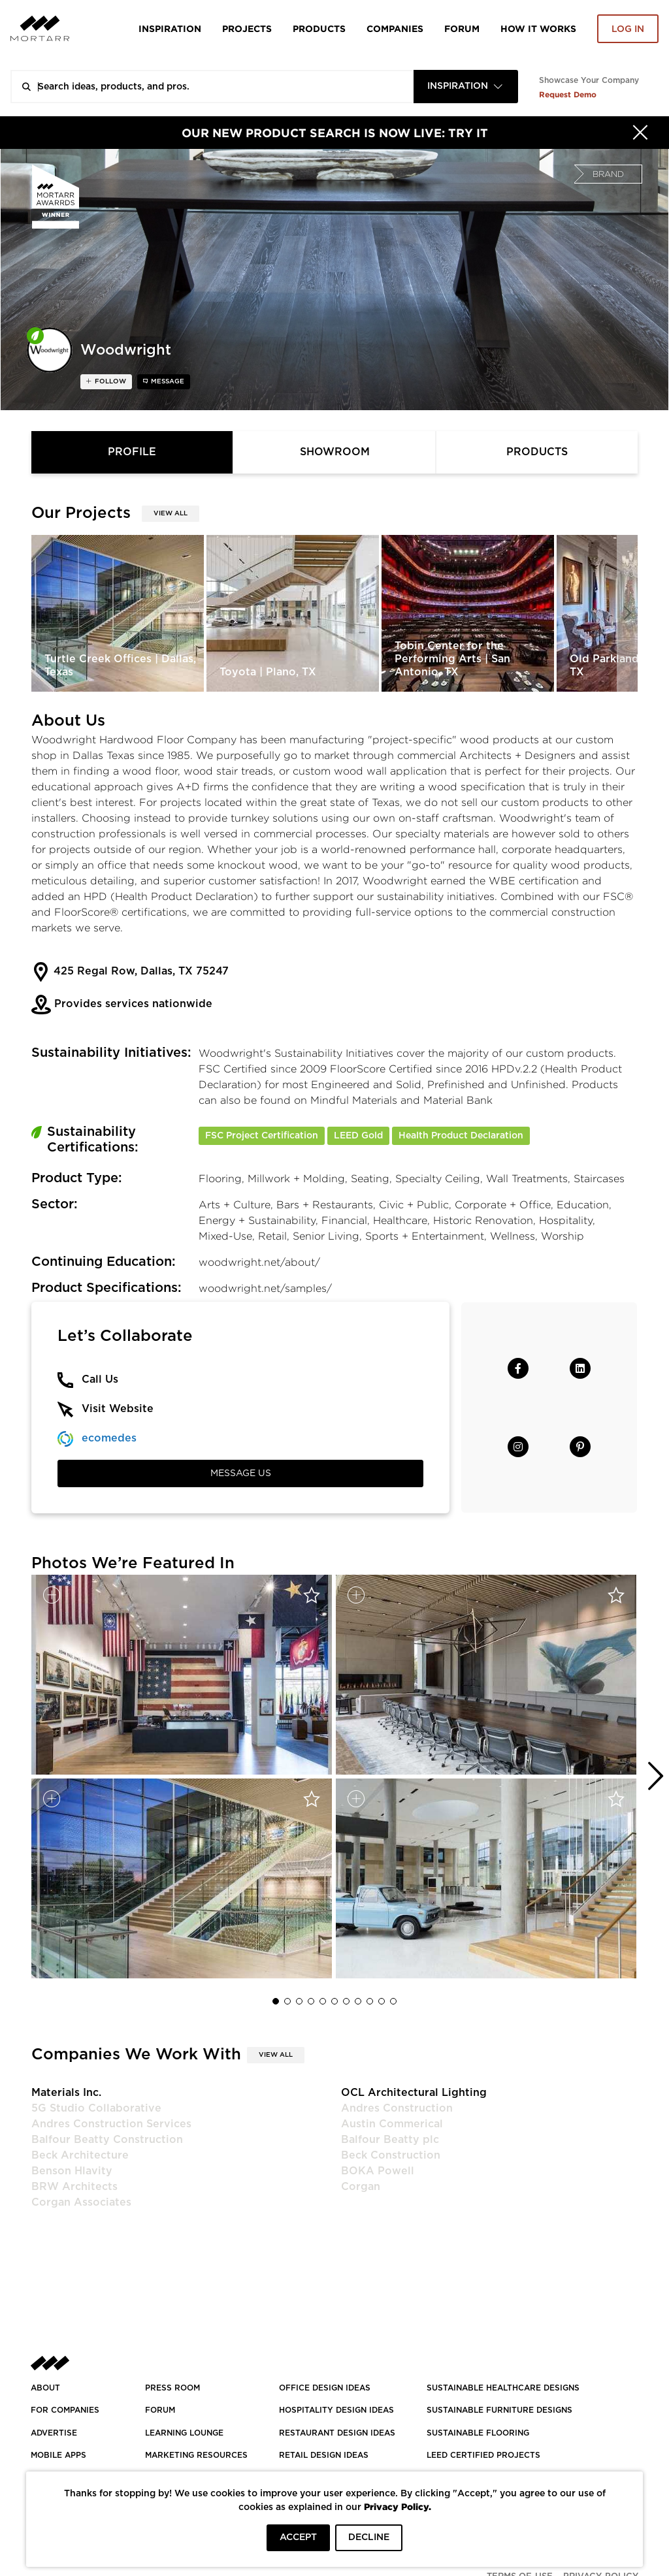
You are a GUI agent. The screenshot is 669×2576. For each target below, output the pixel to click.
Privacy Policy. (397, 2506)
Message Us (240, 1473)
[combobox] (466, 86)
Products (319, 28)
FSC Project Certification (261, 1135)
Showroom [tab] (335, 452)
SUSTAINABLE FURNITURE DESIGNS (499, 2410)
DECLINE (368, 2537)
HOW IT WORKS (538, 28)
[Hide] (640, 132)
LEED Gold (358, 1135)
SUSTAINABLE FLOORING (478, 2433)
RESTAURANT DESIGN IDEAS (337, 2433)
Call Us (100, 1379)
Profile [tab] (132, 452)
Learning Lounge (184, 2433)
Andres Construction (397, 2108)
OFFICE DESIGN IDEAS (324, 2388)
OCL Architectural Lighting (414, 2092)
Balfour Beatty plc (390, 2139)
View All (171, 513)
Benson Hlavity (71, 2171)
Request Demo (567, 94)
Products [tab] (537, 452)
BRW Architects (74, 2187)
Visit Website (118, 1409)
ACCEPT (298, 2537)
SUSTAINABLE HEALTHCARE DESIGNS (503, 2388)
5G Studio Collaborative (96, 2108)
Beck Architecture (80, 2155)
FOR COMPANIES (65, 2410)
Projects (247, 28)
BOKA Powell (377, 2171)
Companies (395, 28)
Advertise (54, 2433)
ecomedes (109, 1438)
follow (109, 381)
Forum (462, 28)
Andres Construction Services (111, 2124)
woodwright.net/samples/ (265, 1288)
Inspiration (170, 28)
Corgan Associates (81, 2202)
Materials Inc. (66, 2092)
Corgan (360, 2187)
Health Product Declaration (461, 1135)
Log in (628, 29)
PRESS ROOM (172, 2388)
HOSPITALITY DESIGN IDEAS (336, 2410)
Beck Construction (390, 2155)
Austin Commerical (392, 2124)
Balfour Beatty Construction (107, 2139)
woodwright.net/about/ (259, 1262)
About (45, 2388)
